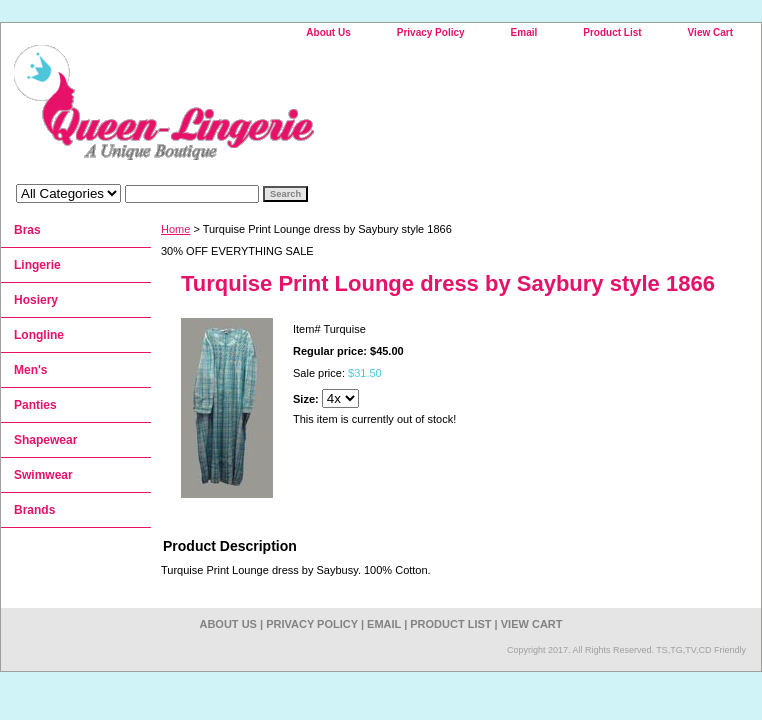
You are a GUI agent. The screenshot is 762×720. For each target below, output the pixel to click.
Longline (39, 335)
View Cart (710, 32)
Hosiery (36, 300)
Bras (27, 230)
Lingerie (37, 265)
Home (175, 229)
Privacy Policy (431, 32)
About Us (328, 32)
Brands (34, 510)
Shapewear (45, 440)
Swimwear (43, 475)
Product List (612, 32)
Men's (31, 370)
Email (524, 32)
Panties (35, 405)
